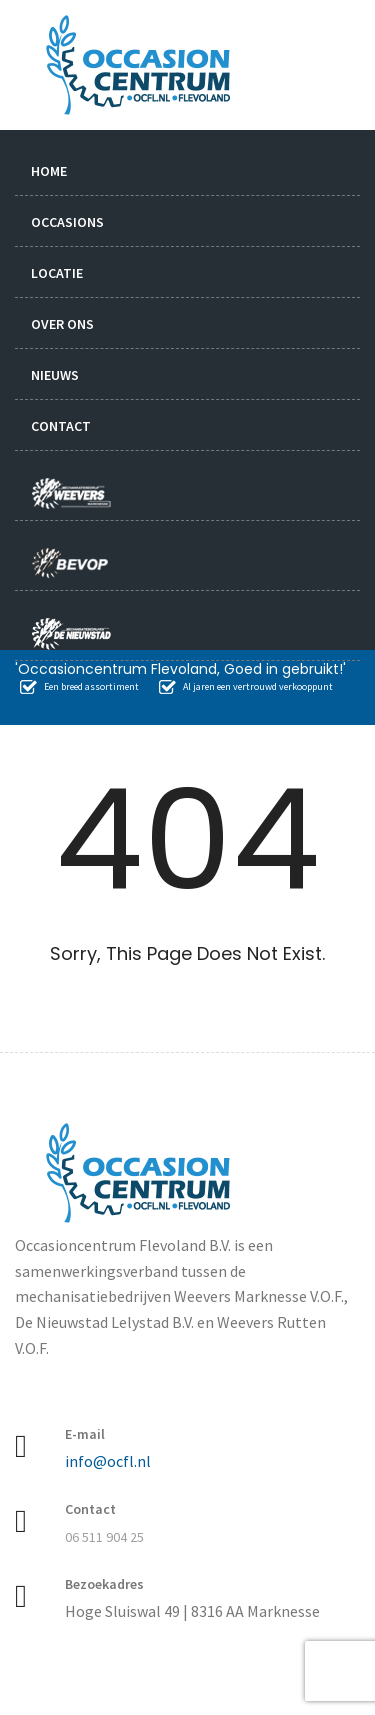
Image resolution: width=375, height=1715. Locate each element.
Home (49, 171)
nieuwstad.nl (63, 623)
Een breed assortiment (79, 686)
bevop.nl (77, 553)
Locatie (57, 273)
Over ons (62, 324)
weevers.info (77, 483)
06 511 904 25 (104, 1537)
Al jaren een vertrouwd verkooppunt (246, 686)
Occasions (67, 222)
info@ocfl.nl (108, 1461)
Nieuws (55, 375)
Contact (61, 426)
